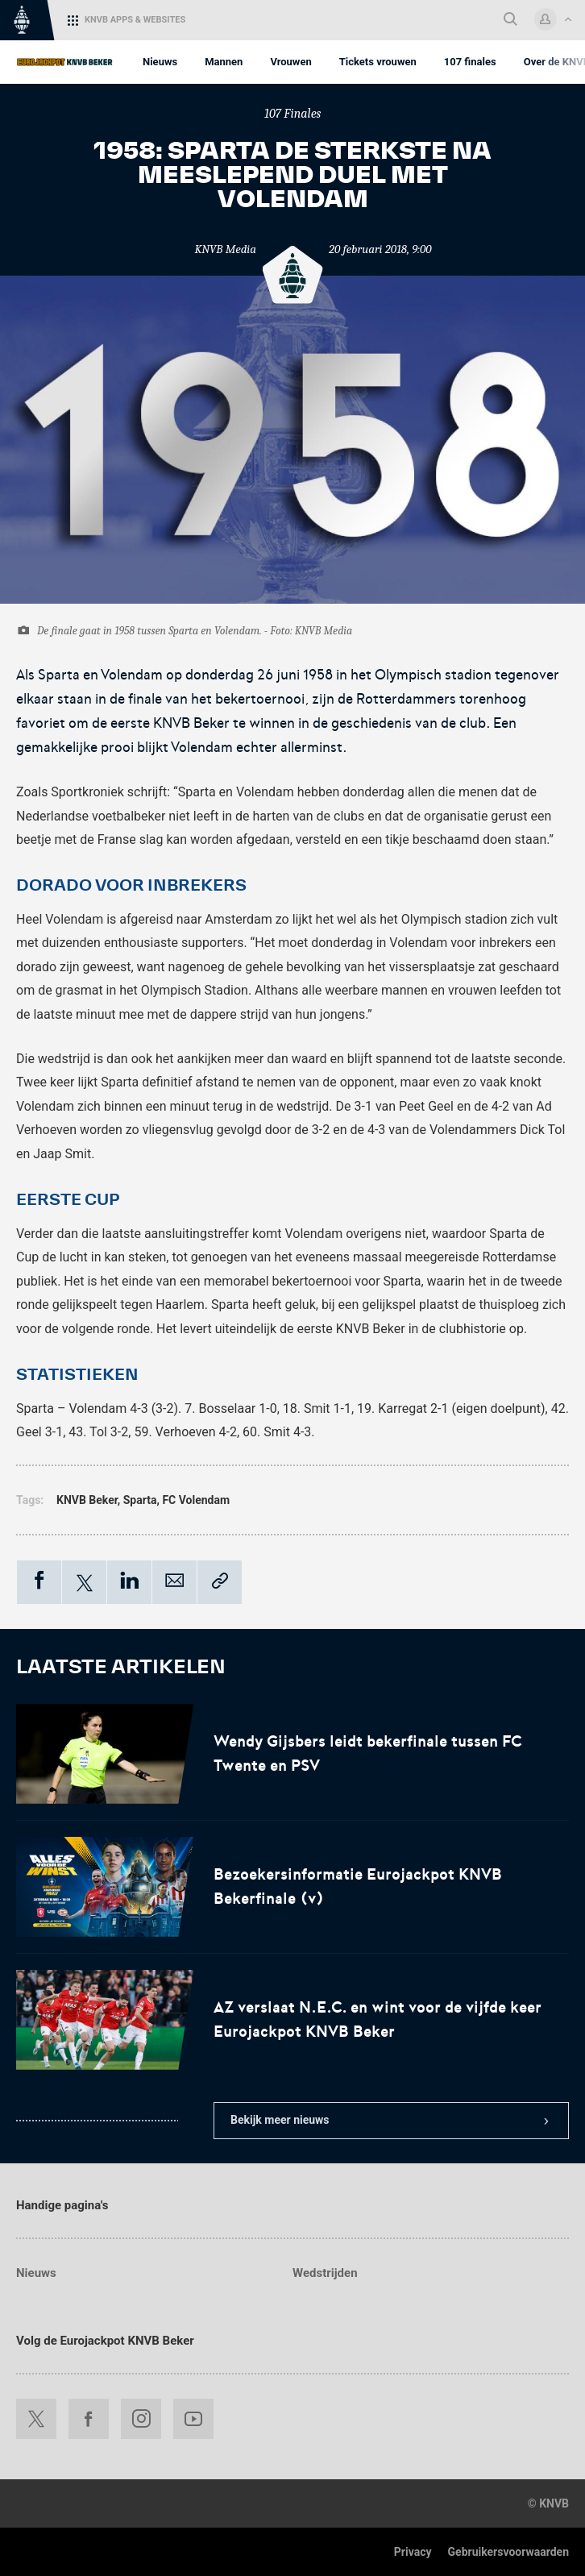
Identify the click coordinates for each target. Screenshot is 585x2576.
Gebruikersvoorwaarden (508, 2551)
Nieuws (36, 2273)
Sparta (140, 1500)
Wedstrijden (325, 2273)
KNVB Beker (87, 1500)
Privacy (413, 2551)
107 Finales (293, 113)
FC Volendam (196, 1500)
